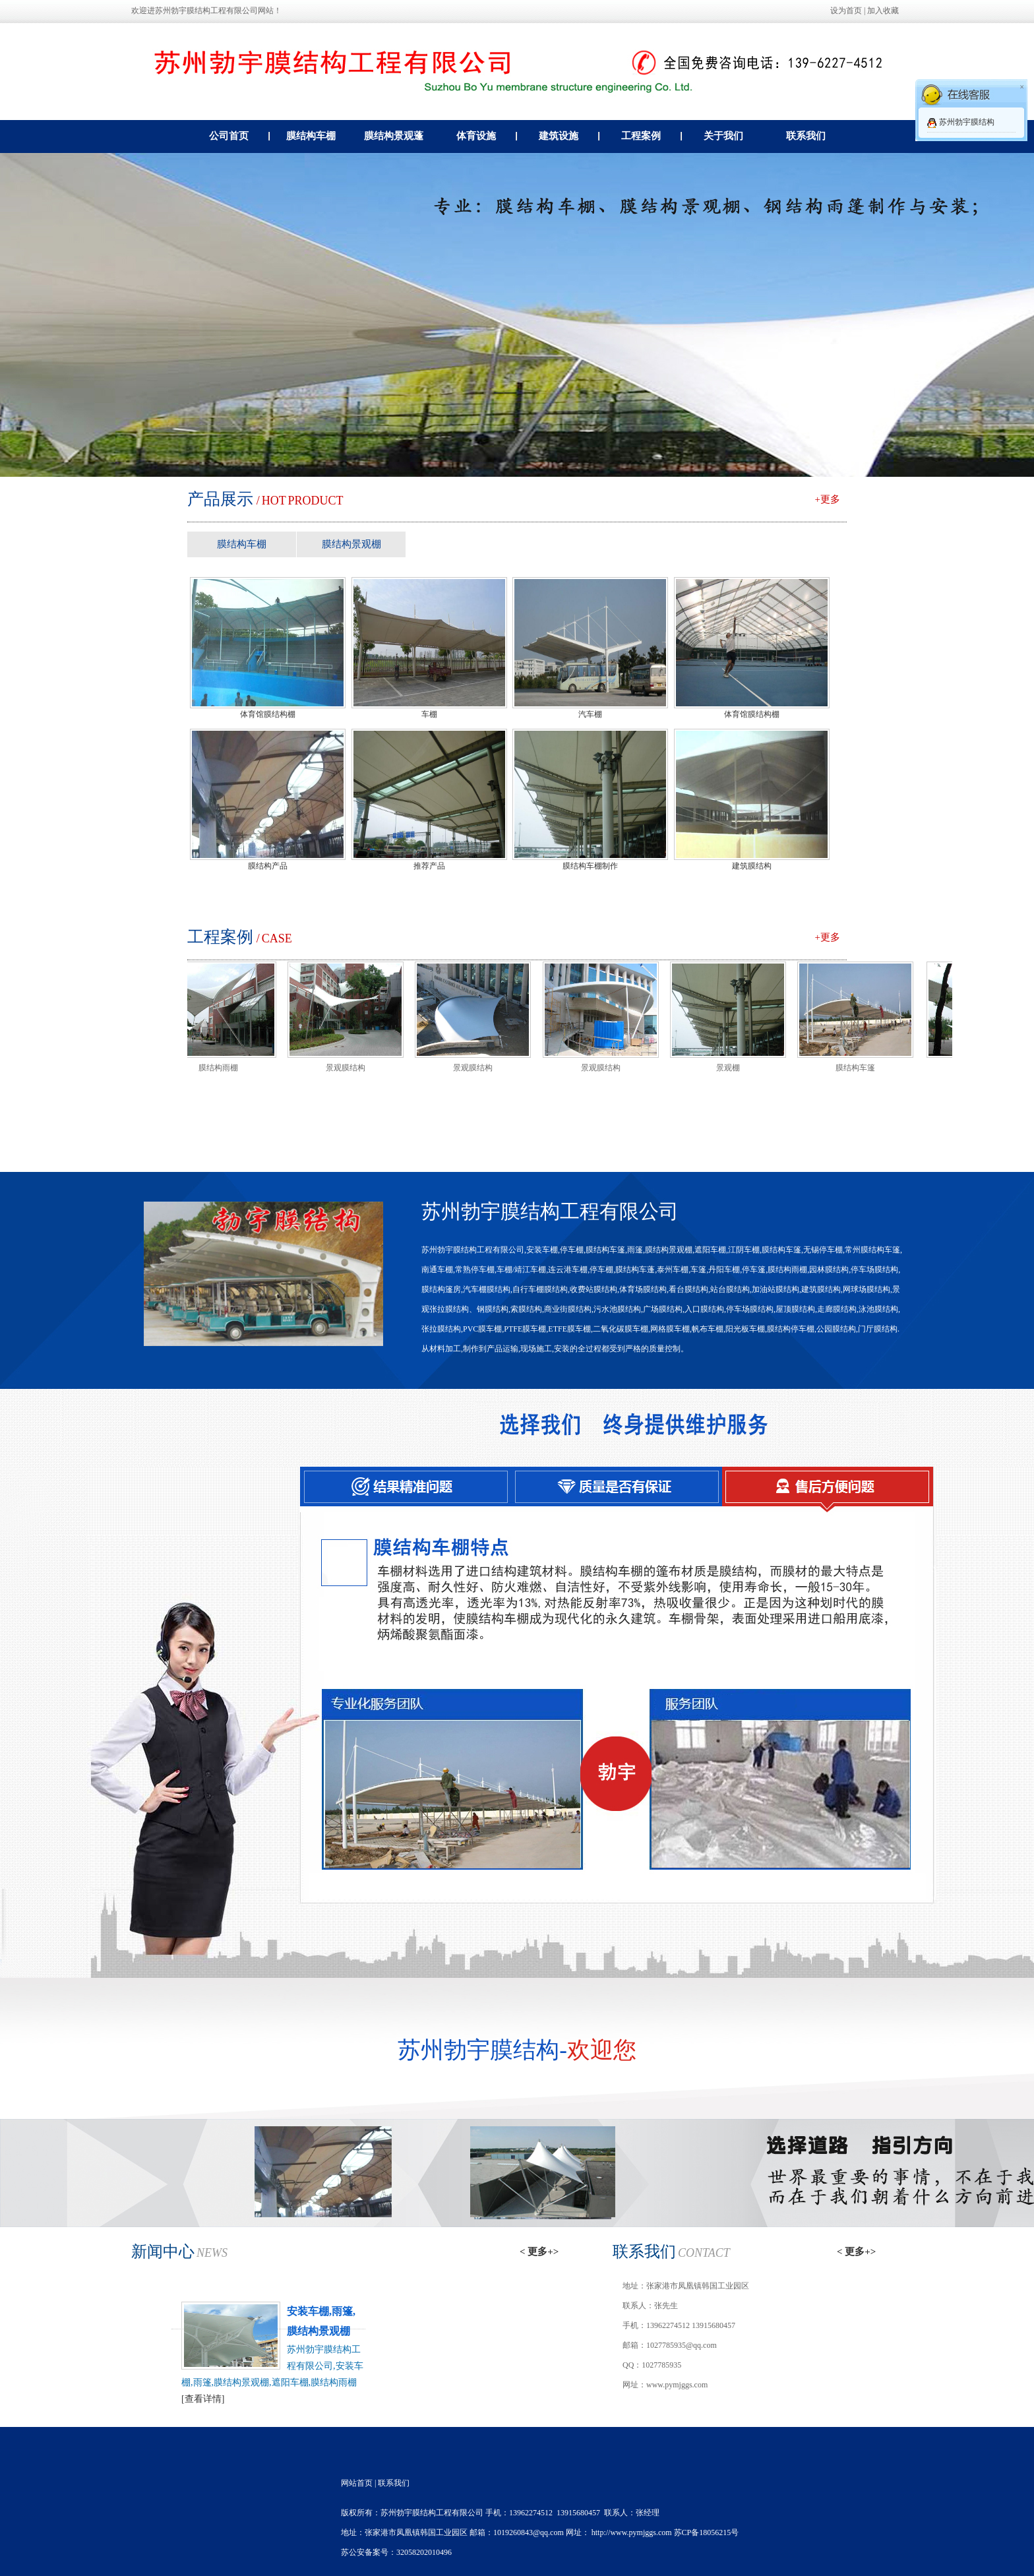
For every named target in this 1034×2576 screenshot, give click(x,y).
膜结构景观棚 (351, 544)
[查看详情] (202, 2399)
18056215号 (719, 2532)
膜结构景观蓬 (393, 136)
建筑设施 (569, 136)
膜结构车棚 (311, 136)
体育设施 (487, 136)
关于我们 (723, 136)
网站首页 (357, 2483)
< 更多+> (539, 2251)
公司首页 (239, 136)
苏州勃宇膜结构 (966, 122)
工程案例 (652, 136)
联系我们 (806, 136)
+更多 (827, 499)
